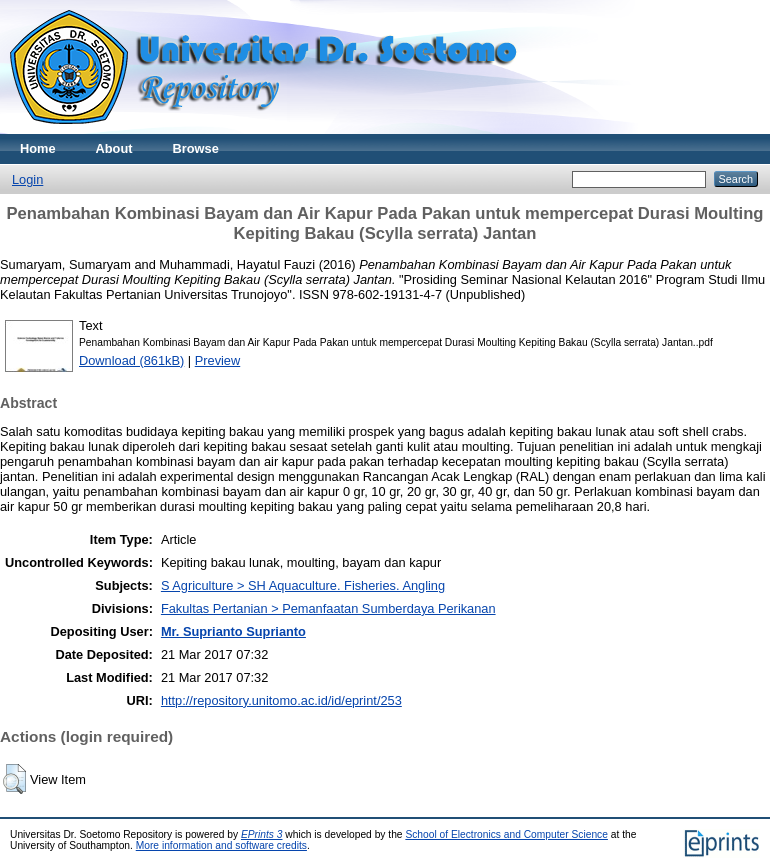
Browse (196, 148)
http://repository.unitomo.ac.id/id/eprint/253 (281, 700)
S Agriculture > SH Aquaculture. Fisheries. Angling (303, 585)
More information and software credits (221, 845)
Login (27, 179)
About (114, 148)
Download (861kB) (131, 360)
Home (38, 148)
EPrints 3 (262, 834)
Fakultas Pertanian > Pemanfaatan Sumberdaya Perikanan (328, 608)
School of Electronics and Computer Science (506, 834)
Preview (218, 360)
